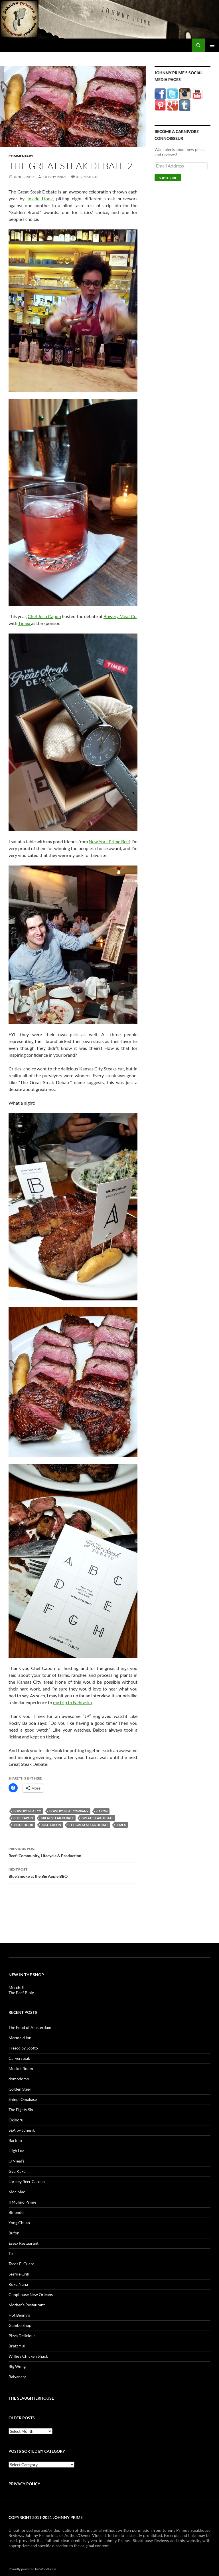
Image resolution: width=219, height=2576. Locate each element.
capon (102, 1811)
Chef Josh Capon (44, 616)
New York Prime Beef (109, 841)
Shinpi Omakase (23, 2099)
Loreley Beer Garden (27, 2181)
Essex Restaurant (23, 2243)
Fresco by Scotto (23, 2048)
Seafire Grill (19, 2274)
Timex (24, 623)
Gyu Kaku (17, 2171)
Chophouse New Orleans (31, 2294)
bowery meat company (68, 1811)
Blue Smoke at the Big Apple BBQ (73, 1872)
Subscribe (168, 178)
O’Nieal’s (17, 2161)
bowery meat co (27, 1811)
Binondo (16, 2212)
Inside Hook (40, 198)
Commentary (21, 156)
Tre (11, 2253)
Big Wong (17, 2366)
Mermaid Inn (20, 2037)
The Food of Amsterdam (30, 2027)
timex (121, 1825)
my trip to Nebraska (72, 1702)
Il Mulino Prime (22, 2202)
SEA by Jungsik (22, 2130)
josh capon (51, 1825)
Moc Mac (17, 2191)
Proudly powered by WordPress (32, 2569)
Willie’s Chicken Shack (28, 2356)
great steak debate (57, 1818)
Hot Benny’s (19, 2315)
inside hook (23, 1825)
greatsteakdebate (97, 1818)
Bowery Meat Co (120, 616)
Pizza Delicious (22, 2335)
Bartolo (15, 2140)
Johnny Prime (54, 177)
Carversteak (19, 2058)
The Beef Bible (21, 1992)
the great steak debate (88, 1825)
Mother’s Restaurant (27, 2304)
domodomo (19, 2078)
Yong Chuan (19, 2222)
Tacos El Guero (22, 2263)
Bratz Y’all (18, 2345)
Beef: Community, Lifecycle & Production (73, 1851)
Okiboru (16, 2119)
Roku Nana (18, 2284)
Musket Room (21, 2068)
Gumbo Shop (20, 2325)
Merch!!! (17, 1987)
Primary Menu (212, 45)
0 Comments (87, 177)
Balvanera (17, 2376)
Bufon (14, 2232)
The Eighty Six (21, 2109)
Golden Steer (20, 2089)
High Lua (16, 2150)
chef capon (23, 1818)
